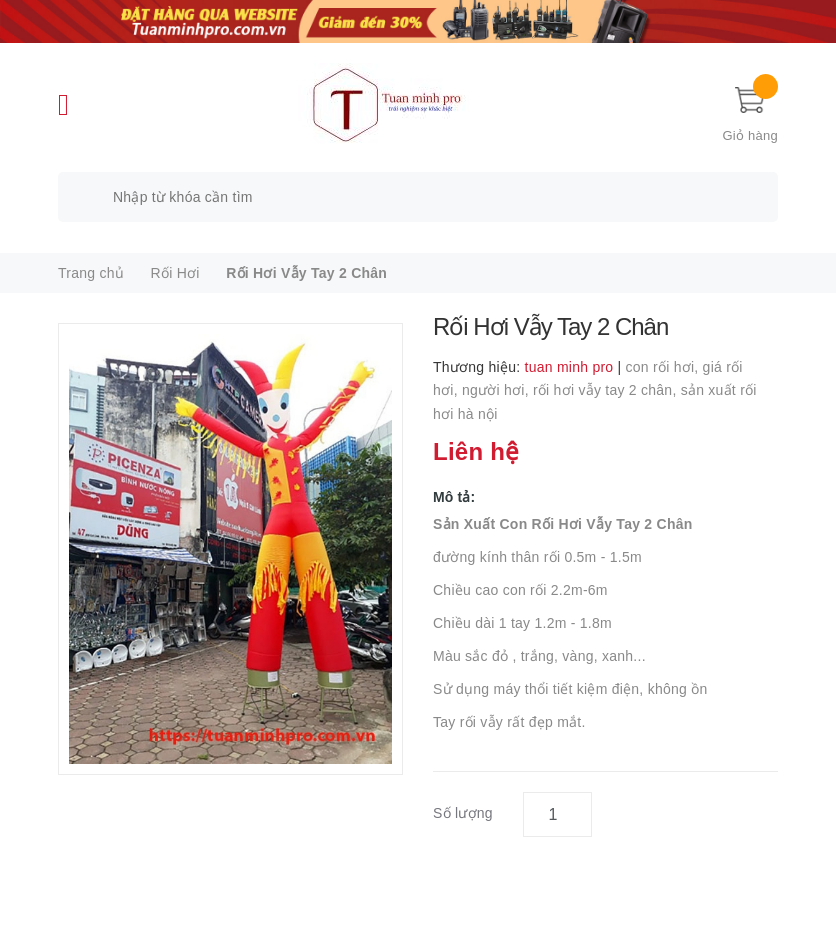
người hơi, (497, 390)
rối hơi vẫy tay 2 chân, (607, 390)
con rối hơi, (664, 367)
